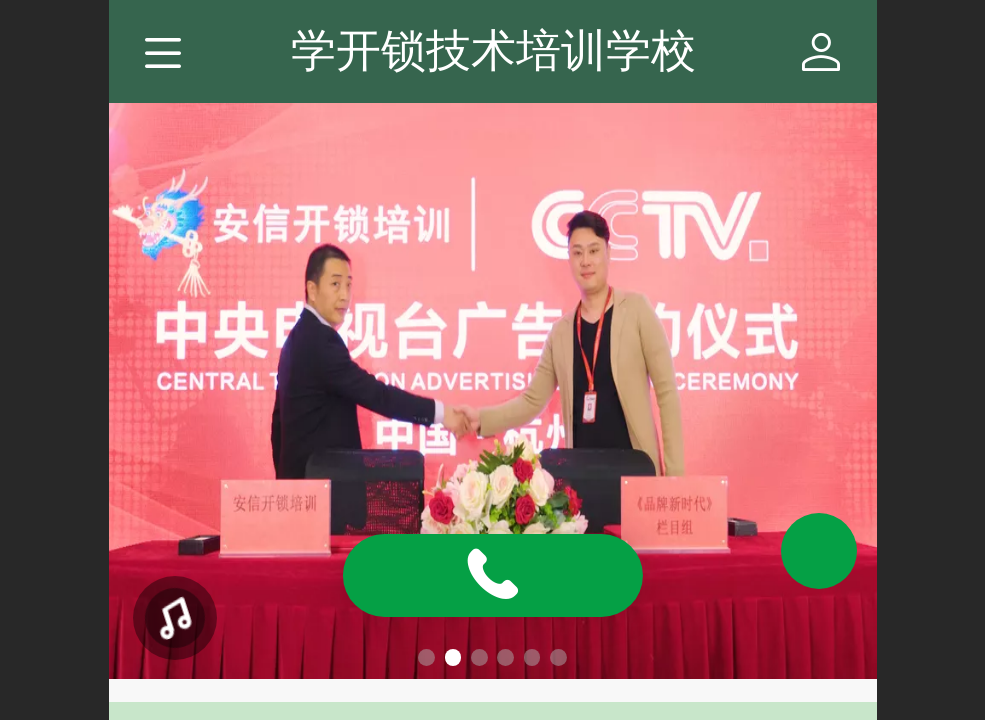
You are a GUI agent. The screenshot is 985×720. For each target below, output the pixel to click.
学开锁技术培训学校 (493, 50)
